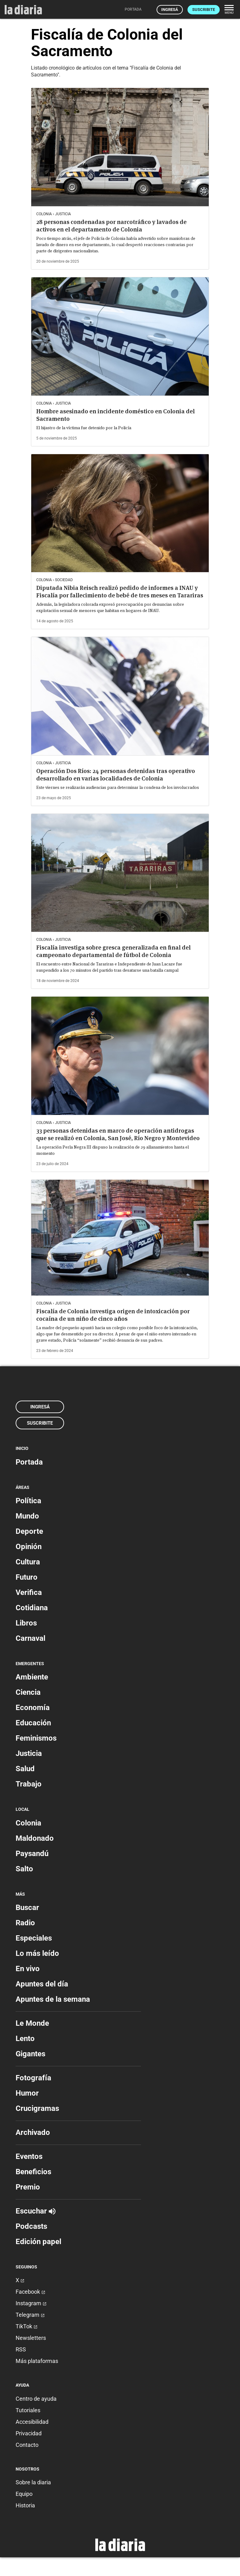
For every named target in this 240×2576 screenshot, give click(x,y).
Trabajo (29, 1784)
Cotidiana (32, 1607)
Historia (25, 2505)
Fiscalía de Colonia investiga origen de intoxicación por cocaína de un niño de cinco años (113, 1315)
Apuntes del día (42, 1984)
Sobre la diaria (33, 2482)
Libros (26, 1623)
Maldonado (35, 1838)
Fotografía (33, 2077)
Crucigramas (37, 2108)
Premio (28, 2187)
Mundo (27, 1516)
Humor (27, 2093)
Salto (24, 1868)
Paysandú (32, 1853)
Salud (25, 1768)
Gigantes (30, 2053)
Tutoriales (28, 2410)
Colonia (28, 1823)
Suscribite (203, 9)
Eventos (29, 2156)
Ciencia (28, 1692)
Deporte (29, 1531)
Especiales (34, 1938)
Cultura (28, 1562)
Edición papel (38, 2241)
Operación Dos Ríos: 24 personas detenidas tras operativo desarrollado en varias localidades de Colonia (115, 774)
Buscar (27, 1907)
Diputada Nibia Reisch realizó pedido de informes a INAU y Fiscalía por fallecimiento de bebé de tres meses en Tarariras (119, 591)
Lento (25, 2038)
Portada (29, 1462)
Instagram (31, 2303)
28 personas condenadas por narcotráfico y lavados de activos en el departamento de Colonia (111, 225)
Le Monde (32, 2023)
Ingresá (169, 9)
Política (28, 1500)
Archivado (33, 2132)
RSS (21, 2349)
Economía (33, 1707)
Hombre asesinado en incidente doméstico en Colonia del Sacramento (115, 415)
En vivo (28, 1968)
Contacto (27, 2445)
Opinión (29, 1546)
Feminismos (36, 1738)
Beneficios (33, 2171)
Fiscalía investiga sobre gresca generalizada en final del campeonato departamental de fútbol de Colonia (113, 951)
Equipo (24, 2494)
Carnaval (30, 1638)
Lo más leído (37, 1953)
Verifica (29, 1592)
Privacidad (29, 2433)
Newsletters (31, 2338)
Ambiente (32, 1677)
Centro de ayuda (36, 2398)
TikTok (27, 2326)
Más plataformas (37, 2361)
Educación (33, 1722)
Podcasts (31, 2226)
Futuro (27, 1577)
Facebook (30, 2291)
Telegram (30, 2314)
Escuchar (35, 2211)
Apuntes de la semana (53, 1999)
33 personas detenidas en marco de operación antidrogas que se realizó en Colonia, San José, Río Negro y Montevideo (118, 1134)
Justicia (29, 1753)
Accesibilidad (32, 2421)
